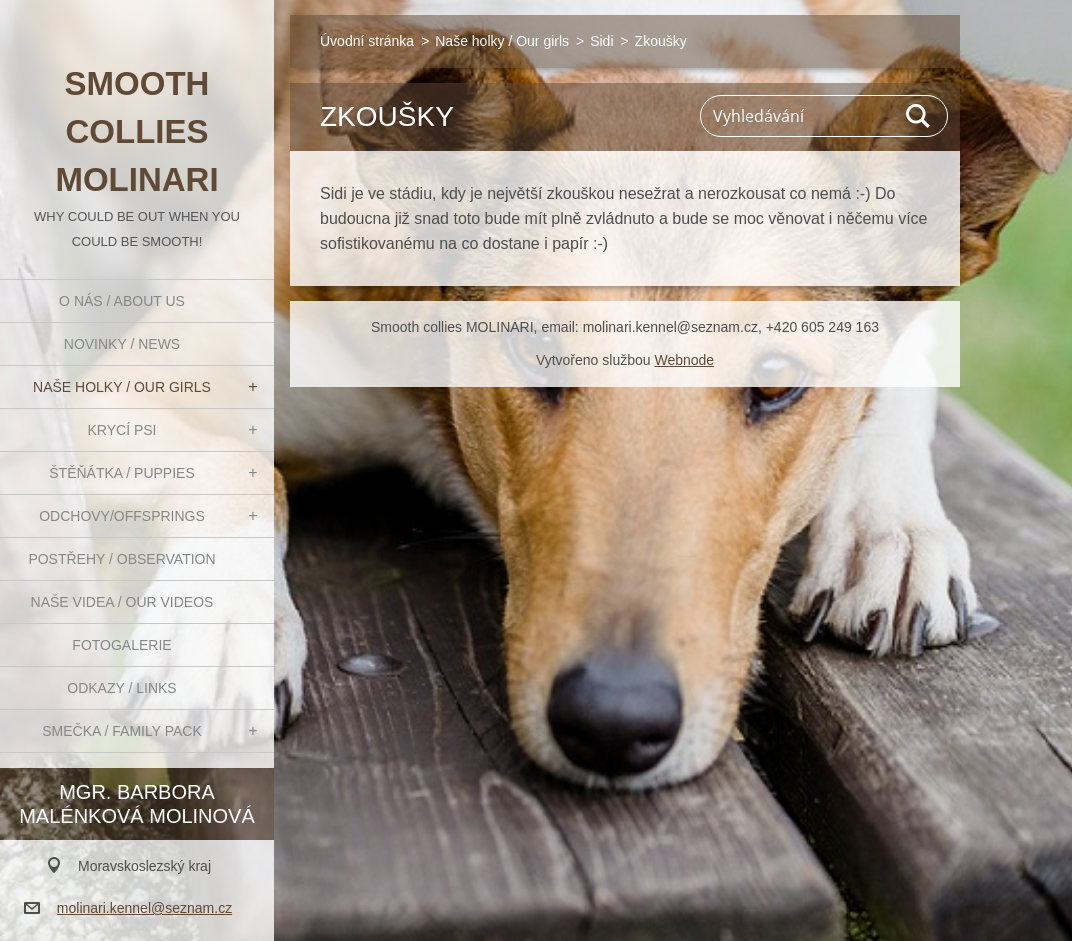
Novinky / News (122, 344)
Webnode (684, 360)
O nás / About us (122, 301)
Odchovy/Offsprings (122, 516)
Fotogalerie (121, 645)
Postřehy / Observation (121, 559)
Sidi (601, 41)
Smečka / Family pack (122, 731)
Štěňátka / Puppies (122, 473)
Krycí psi (122, 430)
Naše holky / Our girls (122, 387)
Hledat (919, 116)
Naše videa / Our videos (122, 602)
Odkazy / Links (121, 688)
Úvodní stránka (367, 41)
